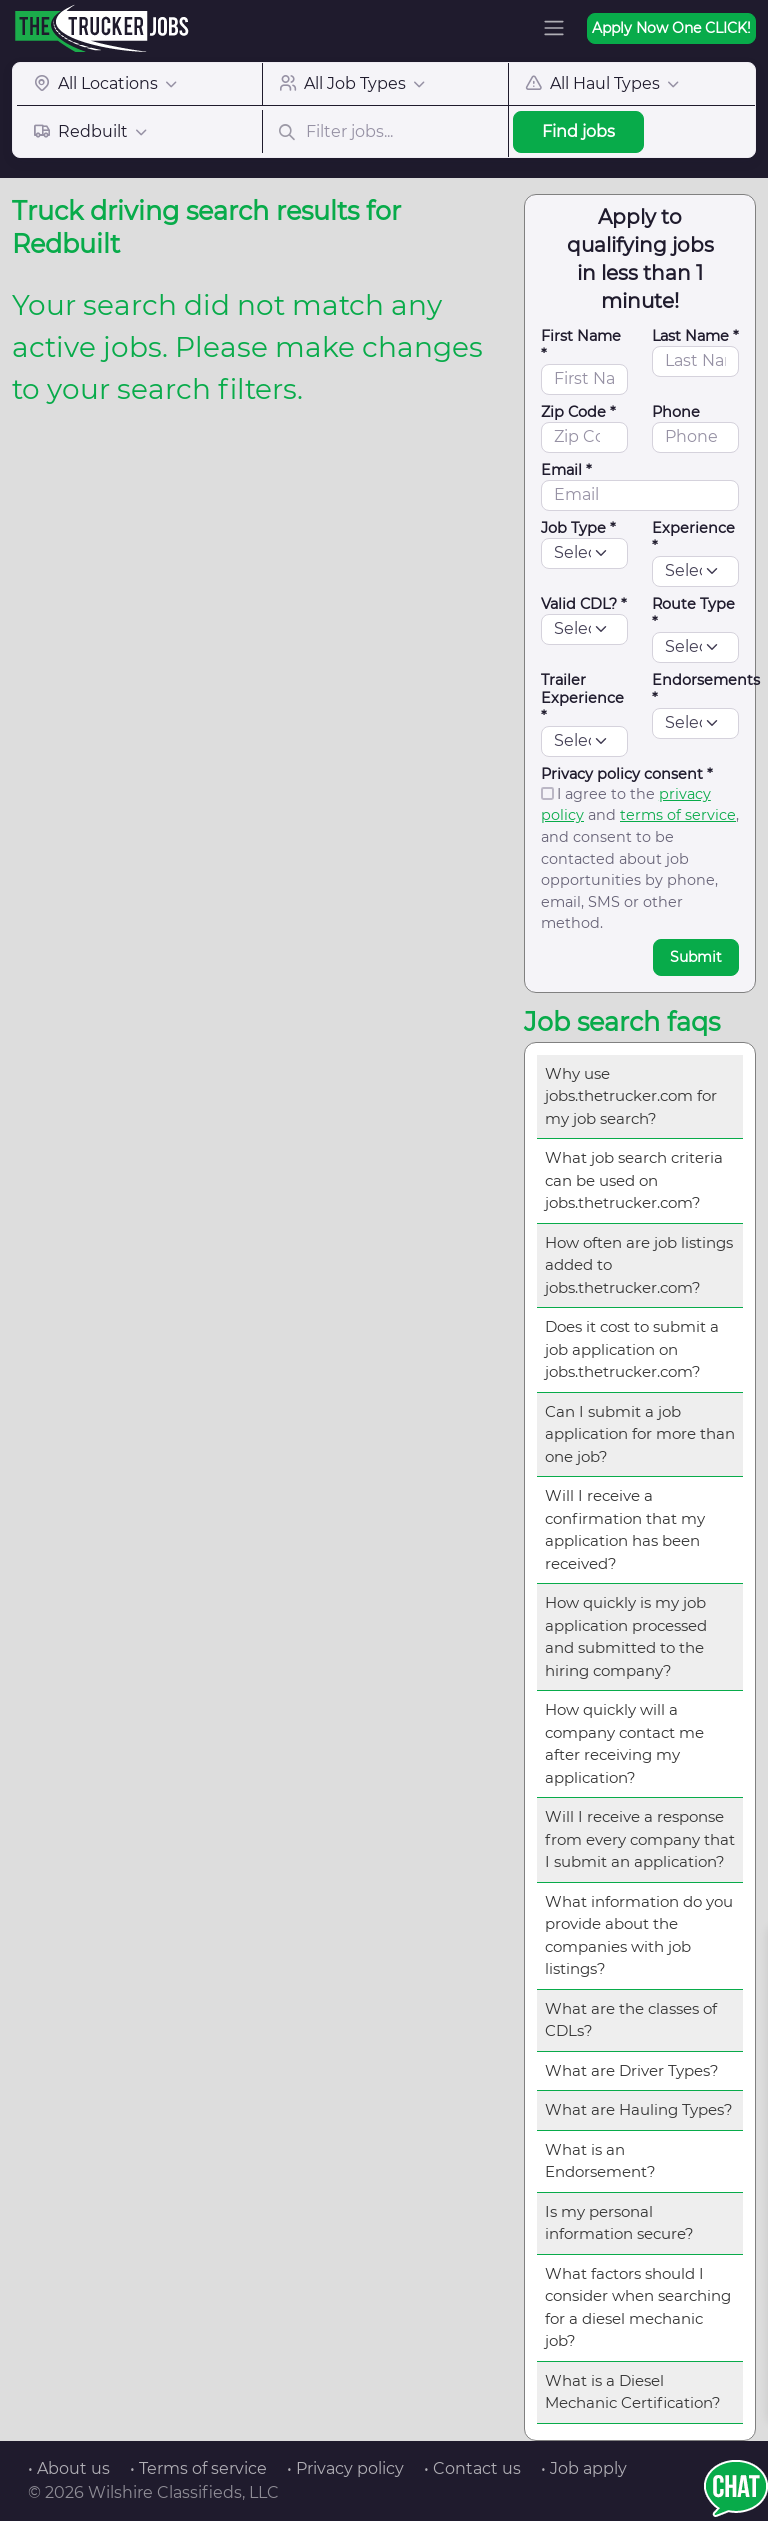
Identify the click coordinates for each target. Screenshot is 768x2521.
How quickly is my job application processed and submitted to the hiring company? (626, 1636)
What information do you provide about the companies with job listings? (639, 1935)
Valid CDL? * (584, 604)
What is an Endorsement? (600, 2161)
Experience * (693, 537)
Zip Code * (578, 412)
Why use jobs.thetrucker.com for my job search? (631, 1096)
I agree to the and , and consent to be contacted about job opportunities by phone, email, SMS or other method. (640, 859)
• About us (69, 2468)
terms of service (678, 815)
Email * (566, 470)
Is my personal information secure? (619, 2223)
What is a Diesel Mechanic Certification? (633, 2392)
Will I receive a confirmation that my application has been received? (625, 1529)
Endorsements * (706, 689)
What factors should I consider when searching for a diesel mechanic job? (638, 2307)
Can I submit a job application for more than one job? (640, 1434)
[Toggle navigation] (554, 28)
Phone (676, 412)
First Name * (581, 345)
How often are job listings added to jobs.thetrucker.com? (639, 1265)
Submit (696, 957)
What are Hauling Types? (639, 2109)
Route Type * (693, 613)
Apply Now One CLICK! (671, 28)
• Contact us (472, 2468)
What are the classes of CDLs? (631, 2020)
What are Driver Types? (632, 2070)
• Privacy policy (345, 2468)
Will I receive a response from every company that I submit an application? (640, 1839)
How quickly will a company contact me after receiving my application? (624, 1743)
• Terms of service (198, 2468)
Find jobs (578, 131)
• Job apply (584, 2468)
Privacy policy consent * (627, 774)
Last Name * (695, 336)
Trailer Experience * (582, 698)
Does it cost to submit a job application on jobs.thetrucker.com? (632, 1349)
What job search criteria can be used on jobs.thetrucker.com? (634, 1180)
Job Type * (578, 528)
